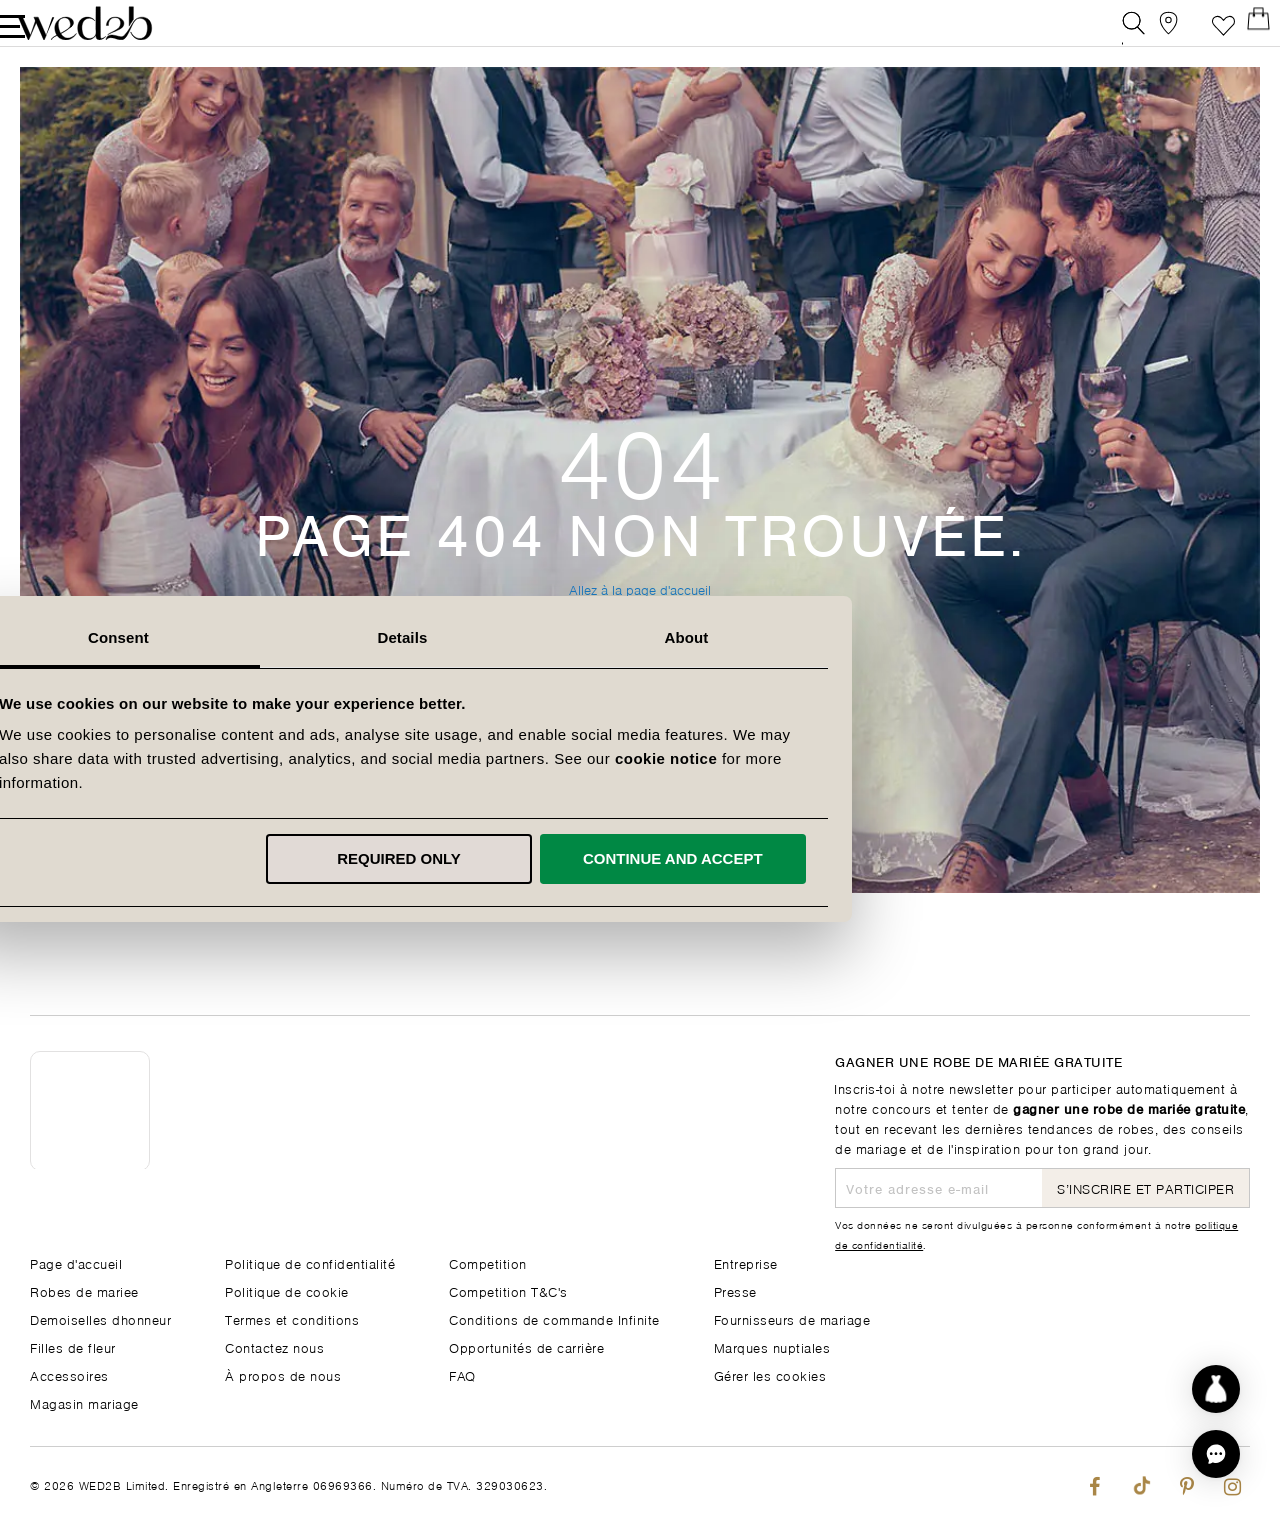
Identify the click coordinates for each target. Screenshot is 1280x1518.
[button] (1216, 1454)
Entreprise (746, 1262)
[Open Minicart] (1238, 34)
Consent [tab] (356, 637)
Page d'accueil (76, 1262)
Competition (488, 1262)
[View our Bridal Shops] (1148, 34)
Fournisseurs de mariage (792, 1318)
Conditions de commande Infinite (554, 1318)
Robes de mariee (84, 1290)
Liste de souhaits (1193, 34)
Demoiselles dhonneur (100, 1318)
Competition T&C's (508, 1290)
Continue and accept (910, 858)
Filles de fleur (73, 1346)
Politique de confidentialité (310, 1262)
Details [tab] (640, 637)
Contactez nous (274, 1346)
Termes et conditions (292, 1318)
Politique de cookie (287, 1290)
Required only (637, 858)
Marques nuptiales (772, 1346)
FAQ (462, 1374)
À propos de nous (283, 1374)
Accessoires (69, 1374)
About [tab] (924, 637)
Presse (735, 1290)
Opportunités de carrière (526, 1346)
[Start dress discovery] (1216, 1389)
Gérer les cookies (770, 1374)
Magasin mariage (84, 1402)
